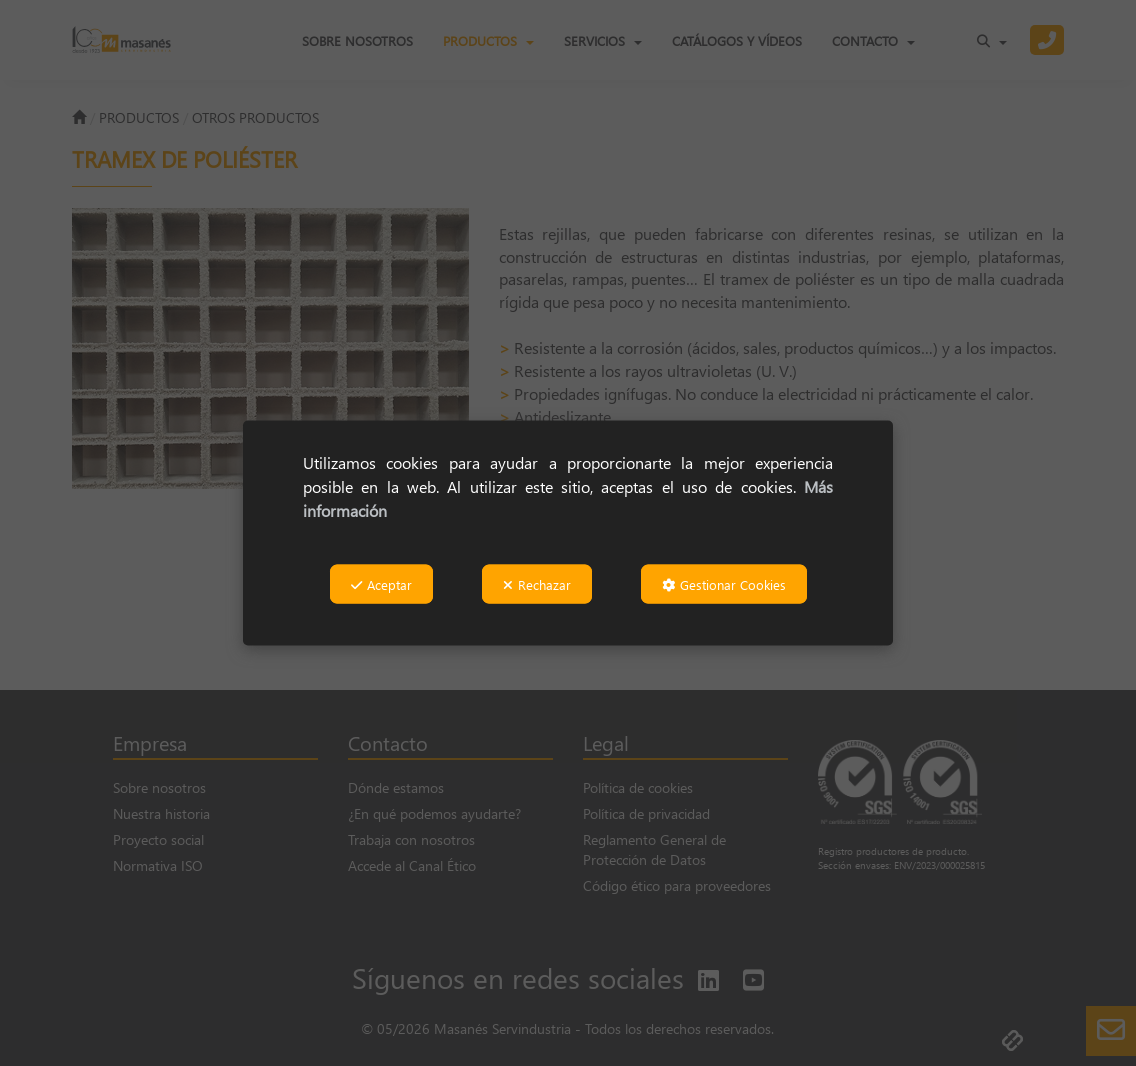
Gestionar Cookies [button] (724, 584)
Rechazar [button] (537, 584)
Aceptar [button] (381, 584)
